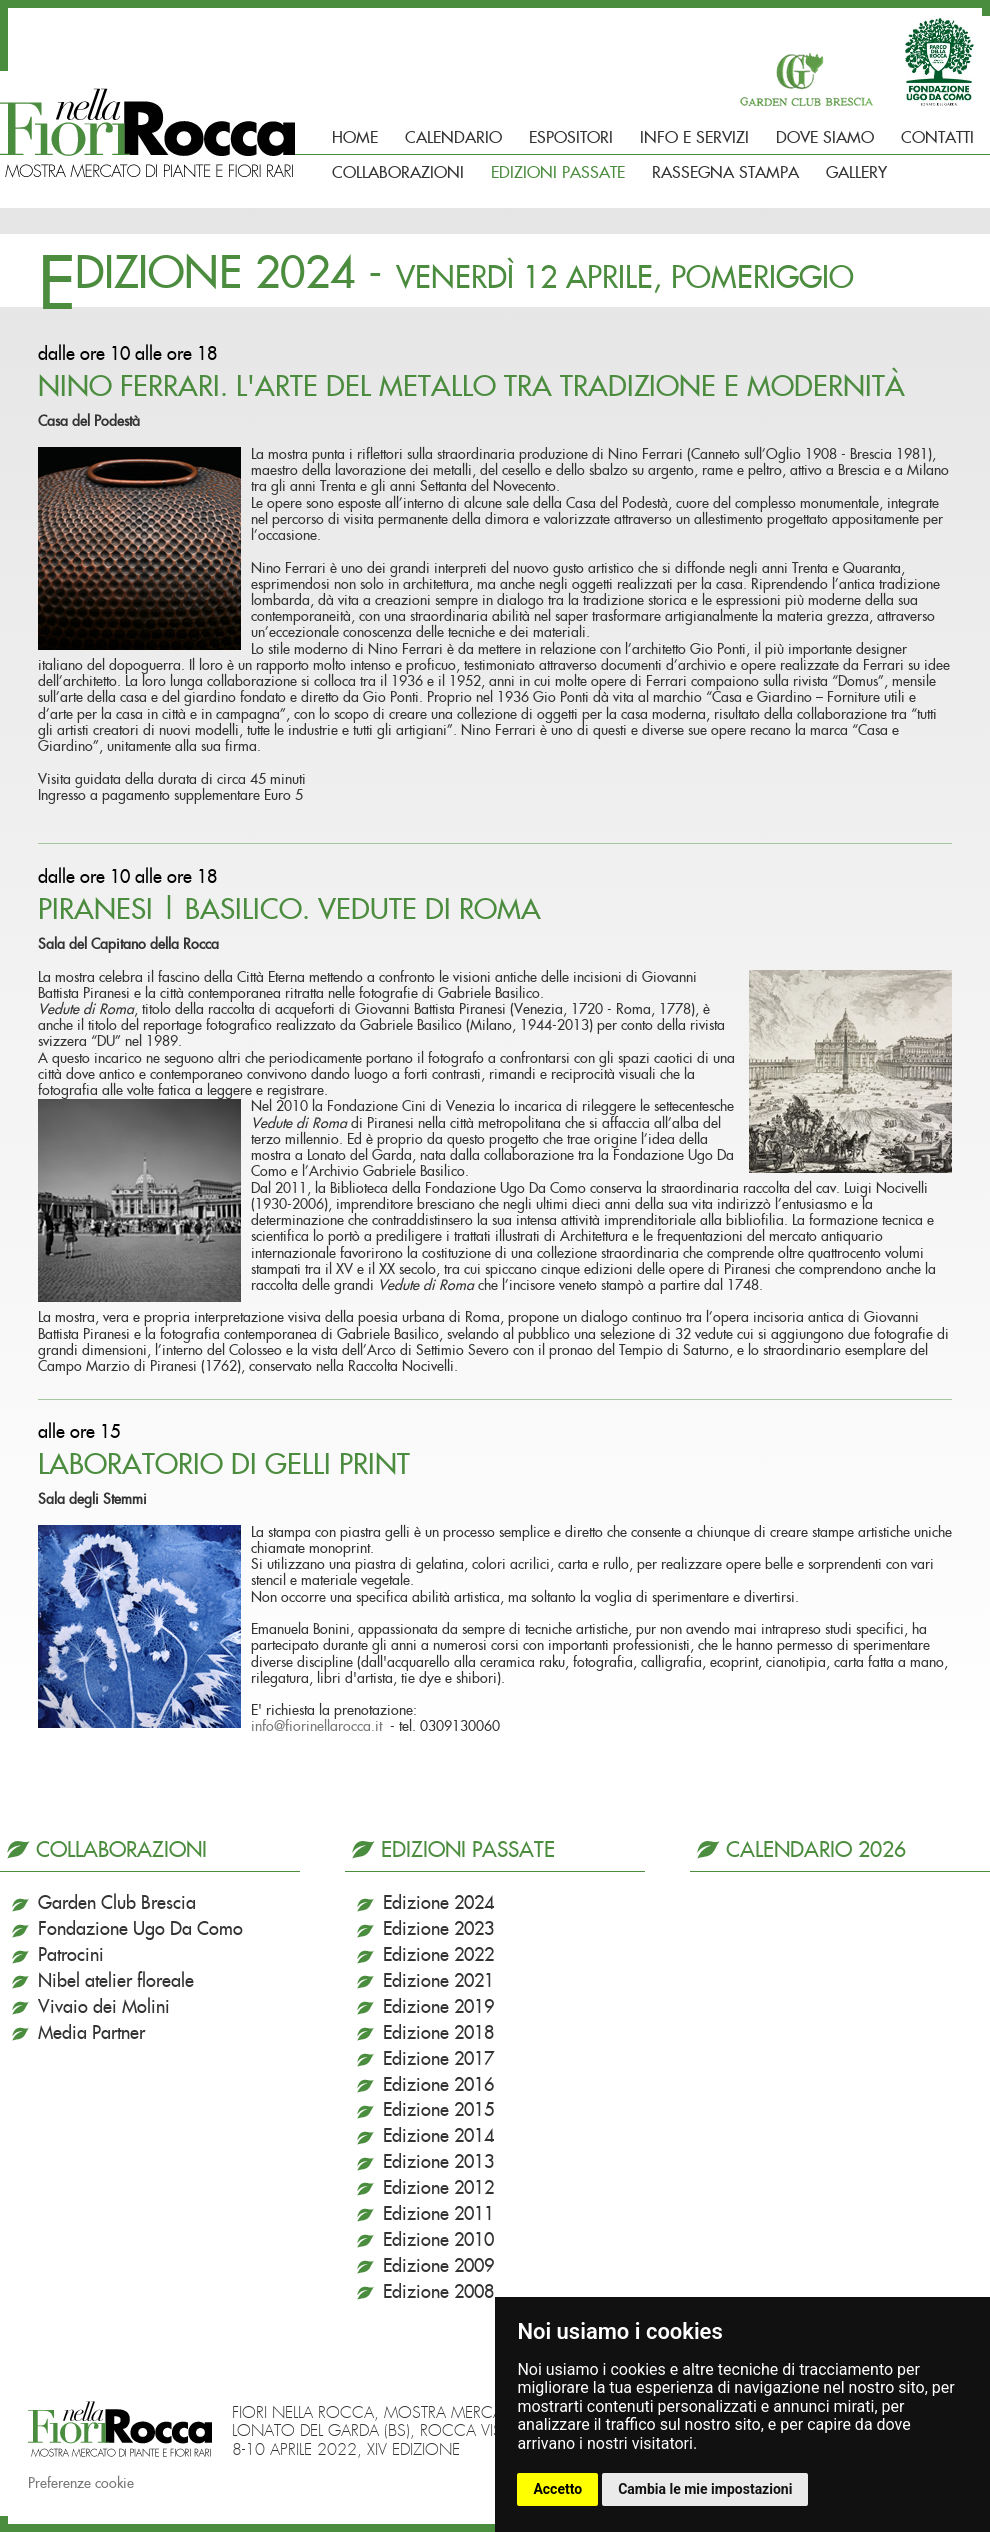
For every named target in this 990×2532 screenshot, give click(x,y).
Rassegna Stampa (725, 173)
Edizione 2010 (438, 2241)
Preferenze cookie (81, 2484)
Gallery (856, 173)
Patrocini (71, 1956)
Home (355, 138)
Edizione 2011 (438, 2215)
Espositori (571, 138)
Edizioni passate (558, 173)
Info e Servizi (694, 138)
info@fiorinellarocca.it (316, 1727)
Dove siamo (825, 138)
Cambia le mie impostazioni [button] (705, 2489)
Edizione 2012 (438, 2189)
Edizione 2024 (438, 1904)
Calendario (453, 138)
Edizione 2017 (438, 2060)
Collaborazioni (398, 173)
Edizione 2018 (438, 2034)
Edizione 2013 (438, 2163)
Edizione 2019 (438, 2008)
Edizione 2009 (438, 2267)
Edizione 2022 (438, 1956)
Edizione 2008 (438, 2293)
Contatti (937, 138)
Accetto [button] (557, 2489)
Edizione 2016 (438, 2086)
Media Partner (91, 2034)
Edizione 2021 (438, 1982)
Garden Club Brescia (117, 1904)
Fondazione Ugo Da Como (140, 1930)
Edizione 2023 (438, 1930)
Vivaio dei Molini (104, 2008)
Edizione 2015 (438, 2111)
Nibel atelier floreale (116, 1982)
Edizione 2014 (438, 2137)
